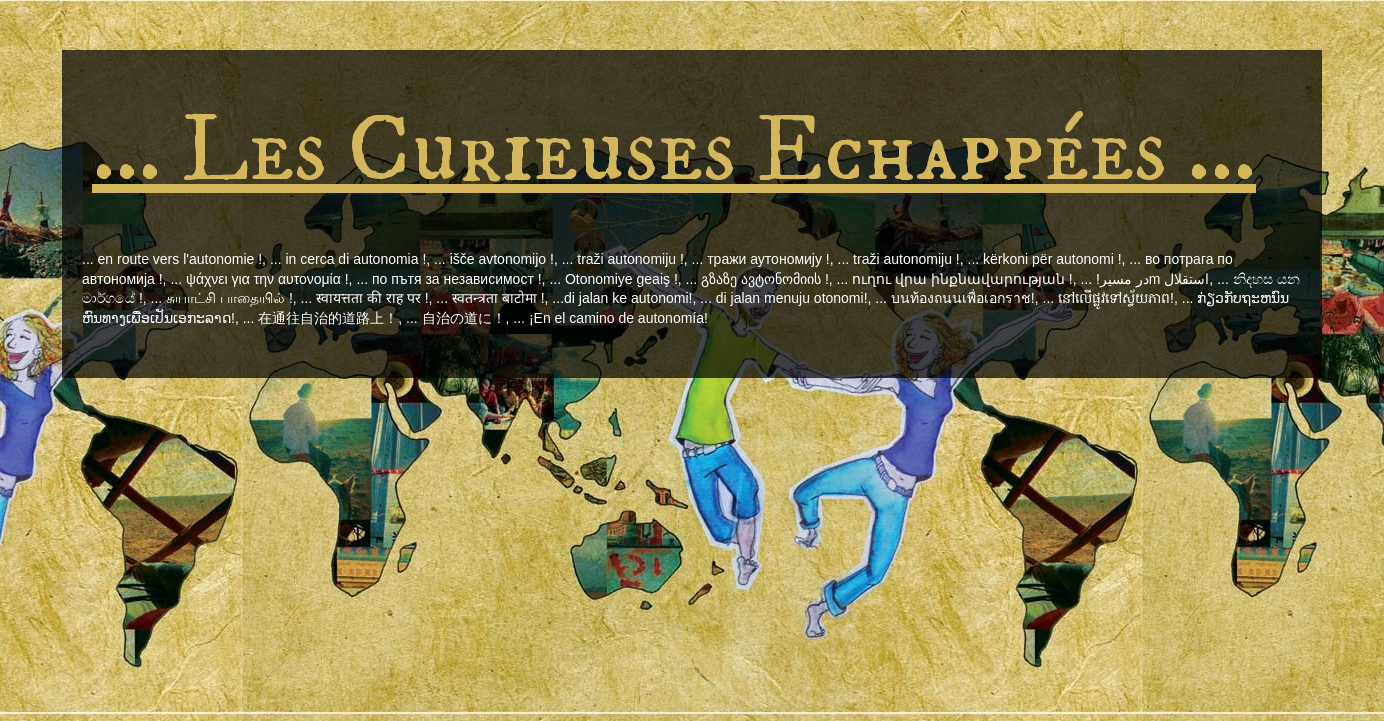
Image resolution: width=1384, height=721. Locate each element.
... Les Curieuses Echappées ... (674, 151)
